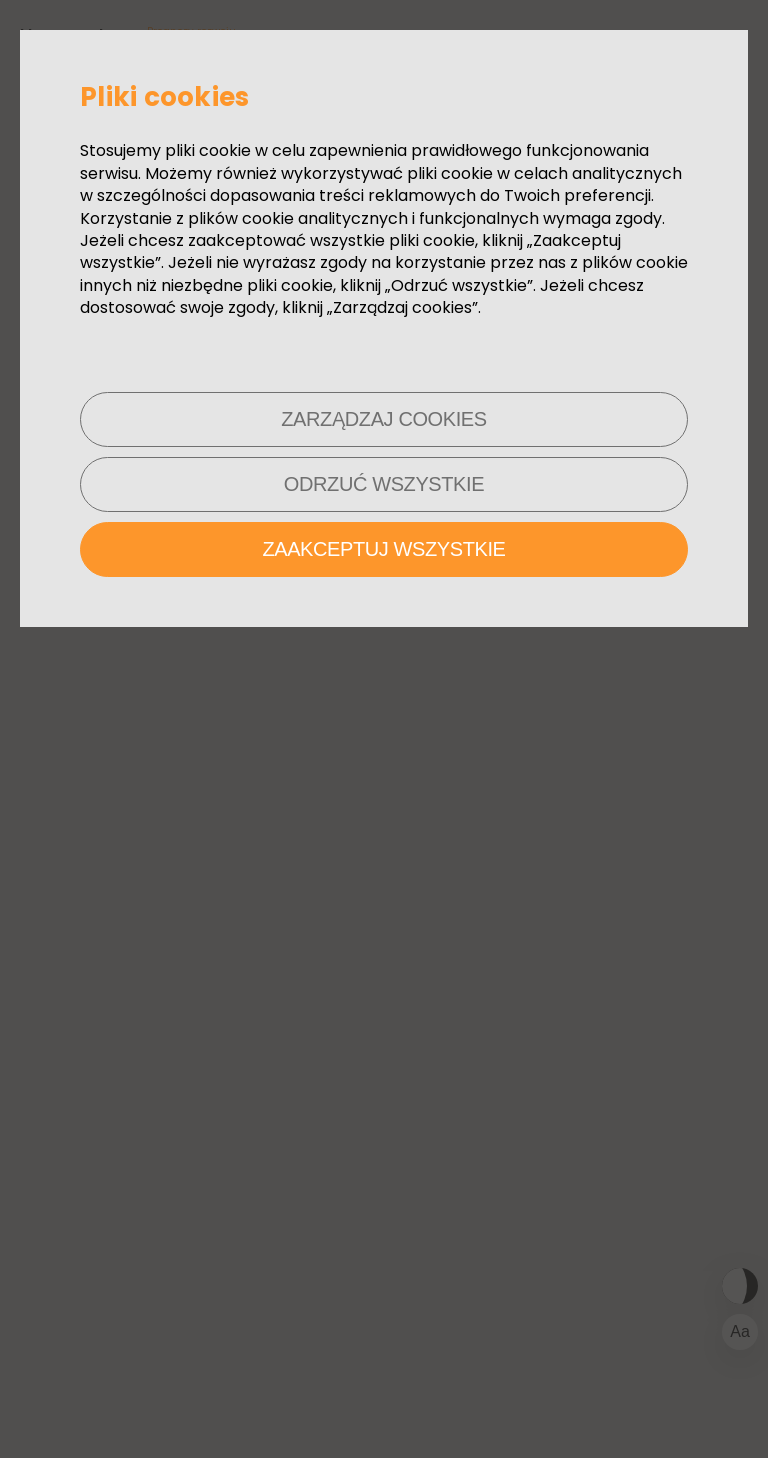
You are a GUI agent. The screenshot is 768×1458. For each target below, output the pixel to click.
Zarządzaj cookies (383, 419)
